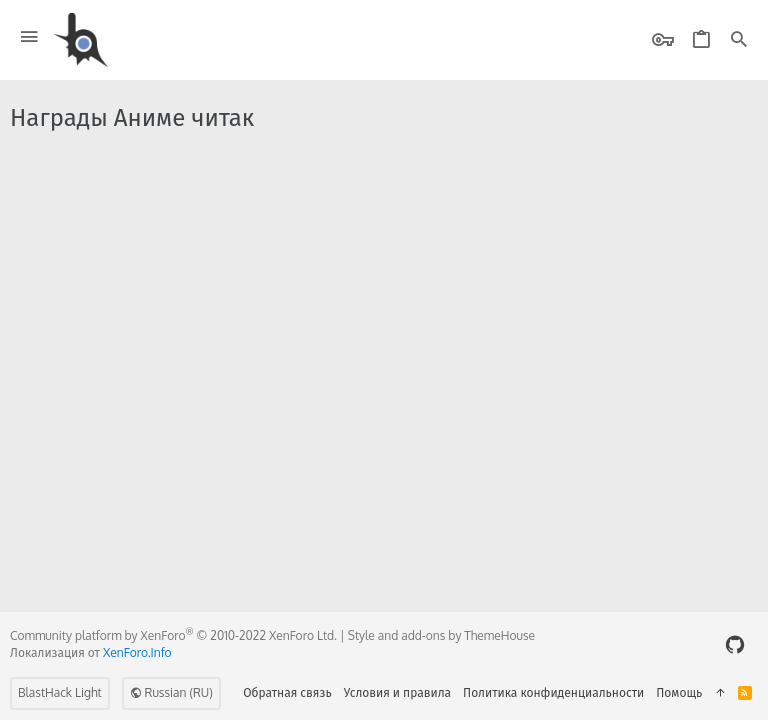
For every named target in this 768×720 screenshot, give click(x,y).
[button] (29, 37)
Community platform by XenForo (173, 635)
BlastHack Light (60, 692)
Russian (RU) (171, 692)
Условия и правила (397, 692)
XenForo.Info (137, 652)
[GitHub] (735, 644)
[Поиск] (739, 40)
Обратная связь (287, 692)
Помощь (679, 692)
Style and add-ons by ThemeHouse (441, 635)
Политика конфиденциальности (553, 692)
